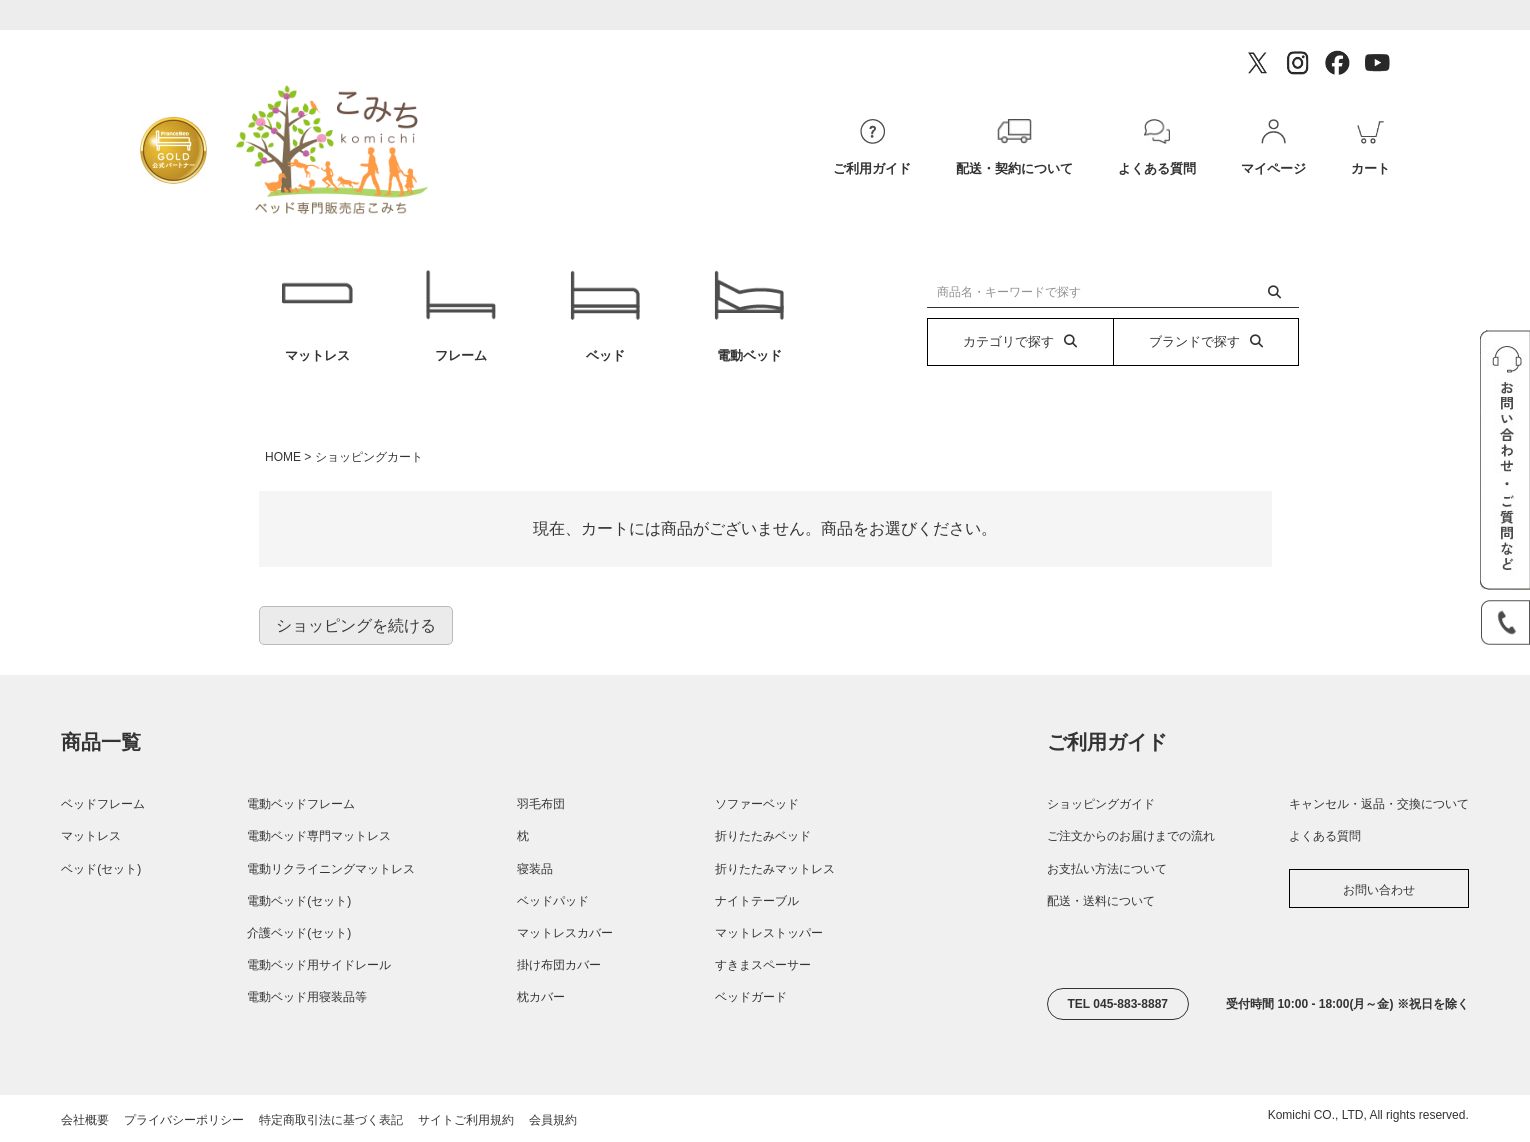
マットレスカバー (565, 933)
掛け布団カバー (559, 965)
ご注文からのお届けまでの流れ (1131, 836)
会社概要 (85, 1120)
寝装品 (535, 869)
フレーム (461, 316)
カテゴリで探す (1020, 341)
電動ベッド (749, 316)
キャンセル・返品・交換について (1379, 804)
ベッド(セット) (101, 869)
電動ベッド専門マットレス (319, 836)
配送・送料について (1101, 901)
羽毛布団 (541, 804)
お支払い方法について (1107, 869)
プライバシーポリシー (184, 1120)
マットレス (316, 316)
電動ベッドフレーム (301, 804)
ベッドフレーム (103, 804)
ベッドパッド (553, 901)
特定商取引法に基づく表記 (331, 1120)
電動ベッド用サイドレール (319, 965)
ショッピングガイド (1101, 804)
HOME (283, 457)
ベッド (605, 316)
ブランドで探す (1206, 341)
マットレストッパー (769, 933)
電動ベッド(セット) (299, 901)
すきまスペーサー (763, 965)
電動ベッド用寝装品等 (307, 997)
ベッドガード (751, 997)
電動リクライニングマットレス (331, 869)
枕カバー (541, 997)
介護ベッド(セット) (299, 933)
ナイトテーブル (757, 901)
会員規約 (553, 1120)
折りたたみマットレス (775, 869)
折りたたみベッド (763, 836)
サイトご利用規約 (466, 1120)
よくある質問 (1325, 836)
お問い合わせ (1379, 890)
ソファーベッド (757, 804)
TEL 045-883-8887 (1118, 1004)
